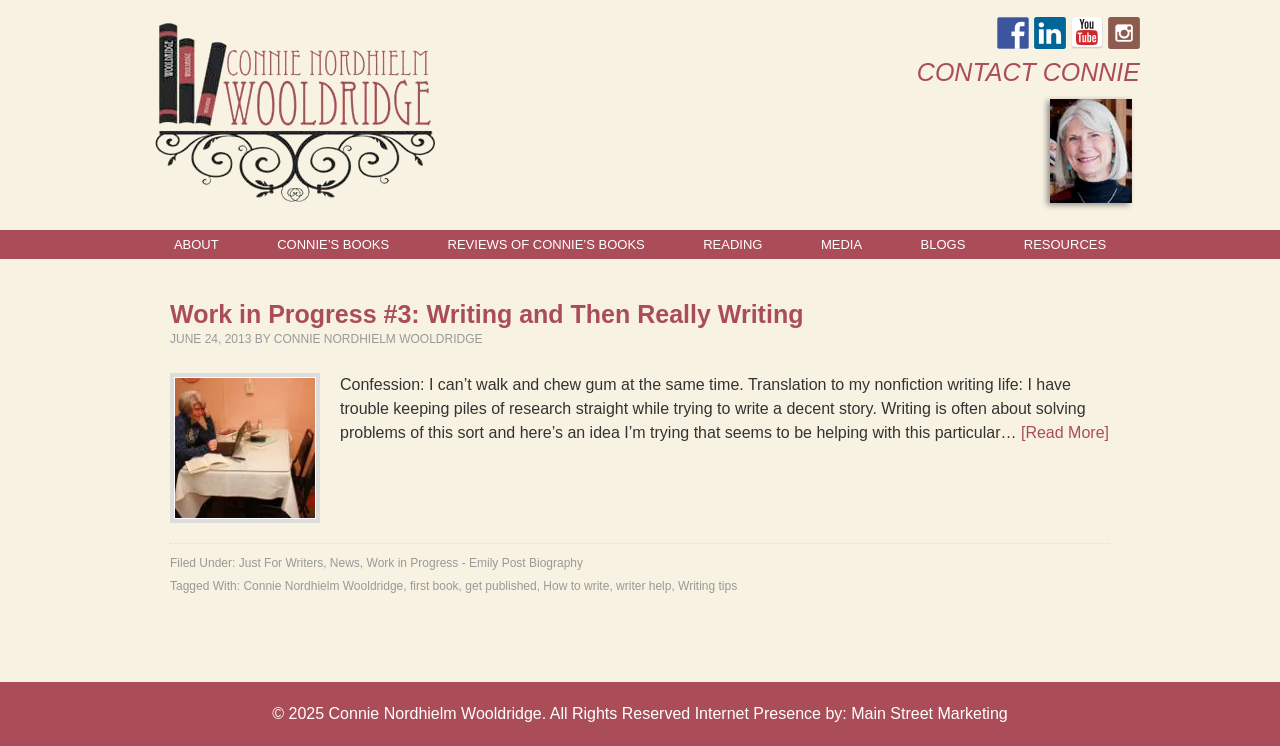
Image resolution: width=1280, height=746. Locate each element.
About (196, 244)
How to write (576, 586)
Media (841, 244)
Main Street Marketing (929, 713)
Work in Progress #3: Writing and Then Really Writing (486, 314)
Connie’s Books (333, 244)
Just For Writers (281, 563)
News (345, 563)
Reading (732, 244)
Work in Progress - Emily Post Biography (475, 563)
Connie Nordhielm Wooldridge (378, 339)
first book (434, 586)
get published (500, 586)
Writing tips (707, 586)
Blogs (943, 244)
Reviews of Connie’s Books (546, 244)
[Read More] (1065, 432)
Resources (1065, 244)
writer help (643, 586)
